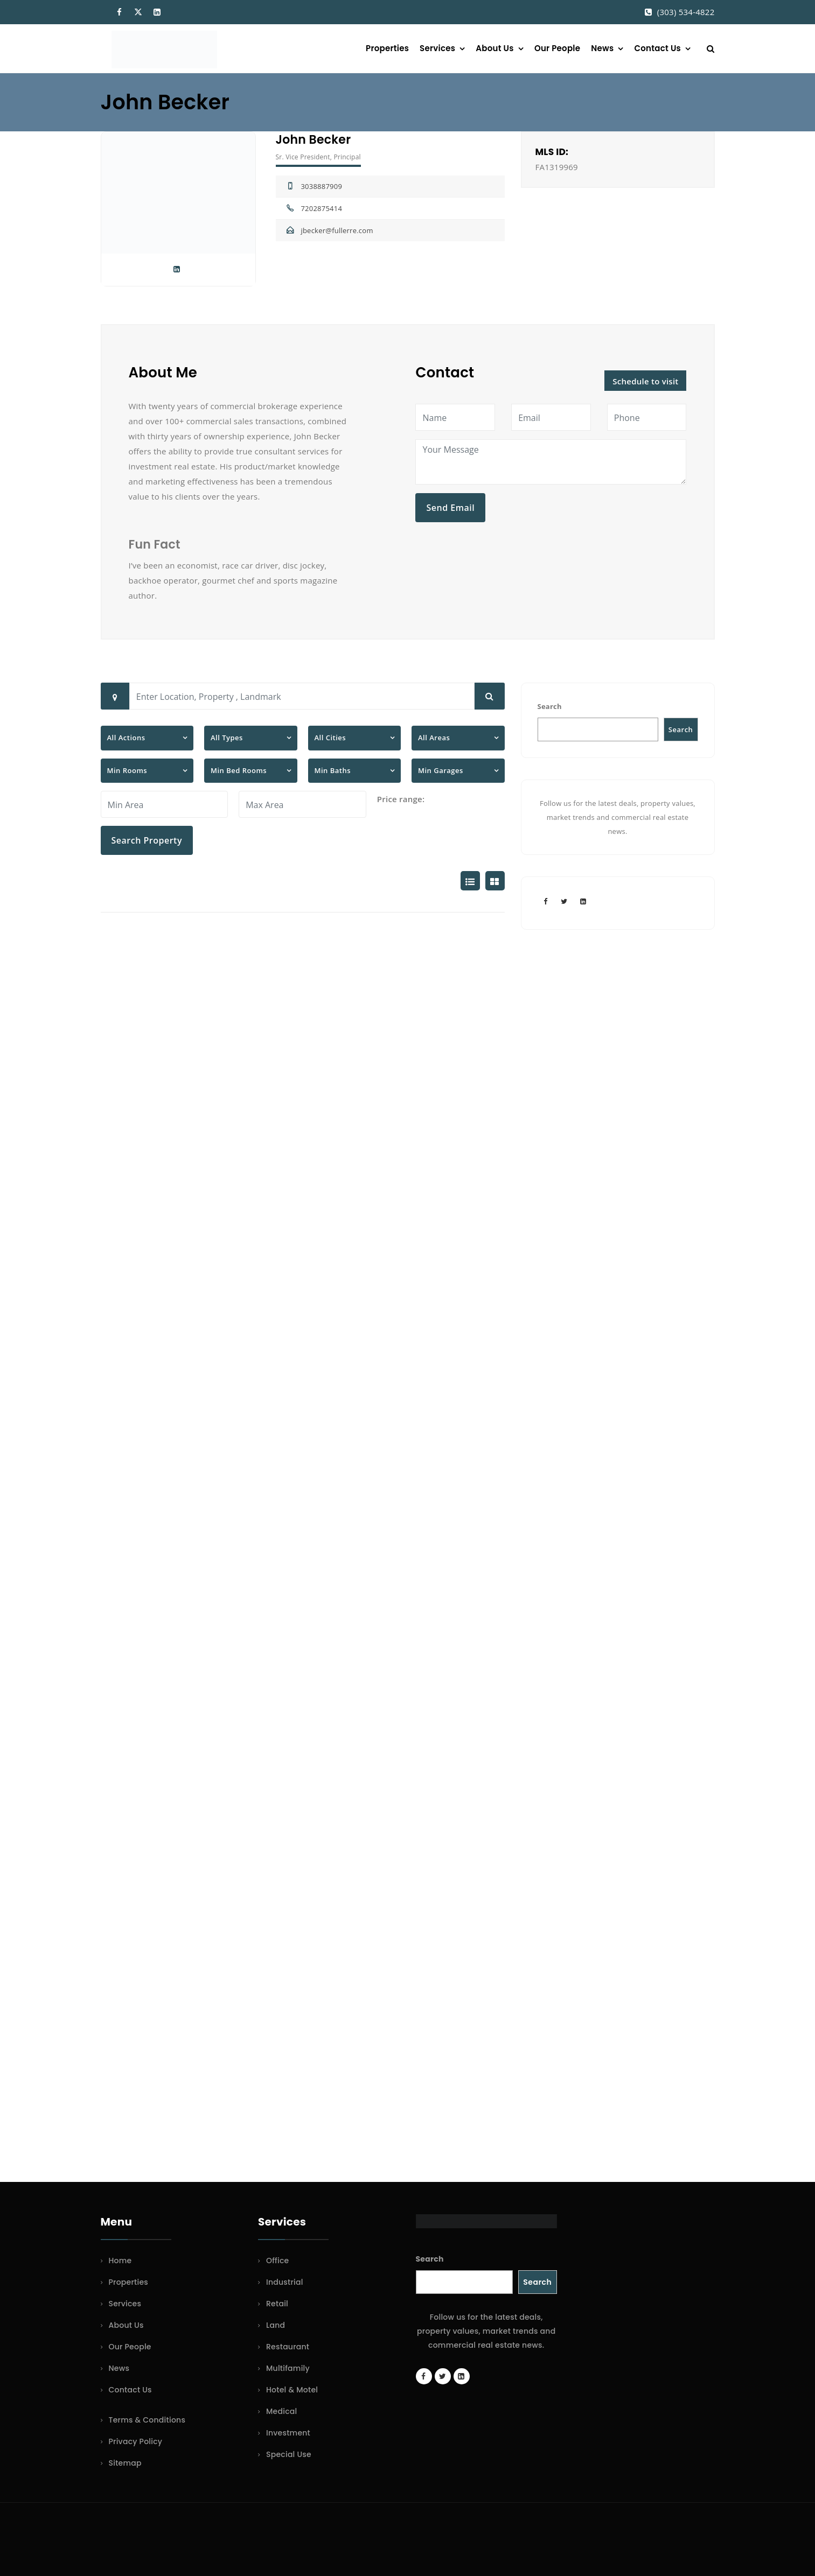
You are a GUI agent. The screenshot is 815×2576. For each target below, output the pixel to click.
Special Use (288, 2454)
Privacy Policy (136, 2441)
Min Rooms (127, 770)
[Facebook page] (546, 901)
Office (277, 2260)
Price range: (401, 799)
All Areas (434, 737)
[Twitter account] (564, 901)
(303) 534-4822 (686, 11)
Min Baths (333, 770)
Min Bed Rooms (239, 770)
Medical (281, 2411)
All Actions (126, 737)
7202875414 (321, 208)
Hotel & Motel (292, 2389)
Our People (557, 48)
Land (275, 2325)
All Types (227, 737)
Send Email (450, 508)
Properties (387, 48)
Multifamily (288, 2368)
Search (550, 706)
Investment (288, 2432)
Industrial (284, 2282)
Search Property (147, 840)
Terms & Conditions (147, 2419)
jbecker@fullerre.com (337, 230)
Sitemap (125, 2463)
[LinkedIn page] (583, 901)
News (602, 48)
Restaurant (287, 2346)
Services (437, 48)
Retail (277, 2303)
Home (120, 2260)
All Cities (330, 737)
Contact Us (658, 48)
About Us (494, 48)
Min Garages (440, 770)
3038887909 (321, 186)
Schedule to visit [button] (645, 381)
